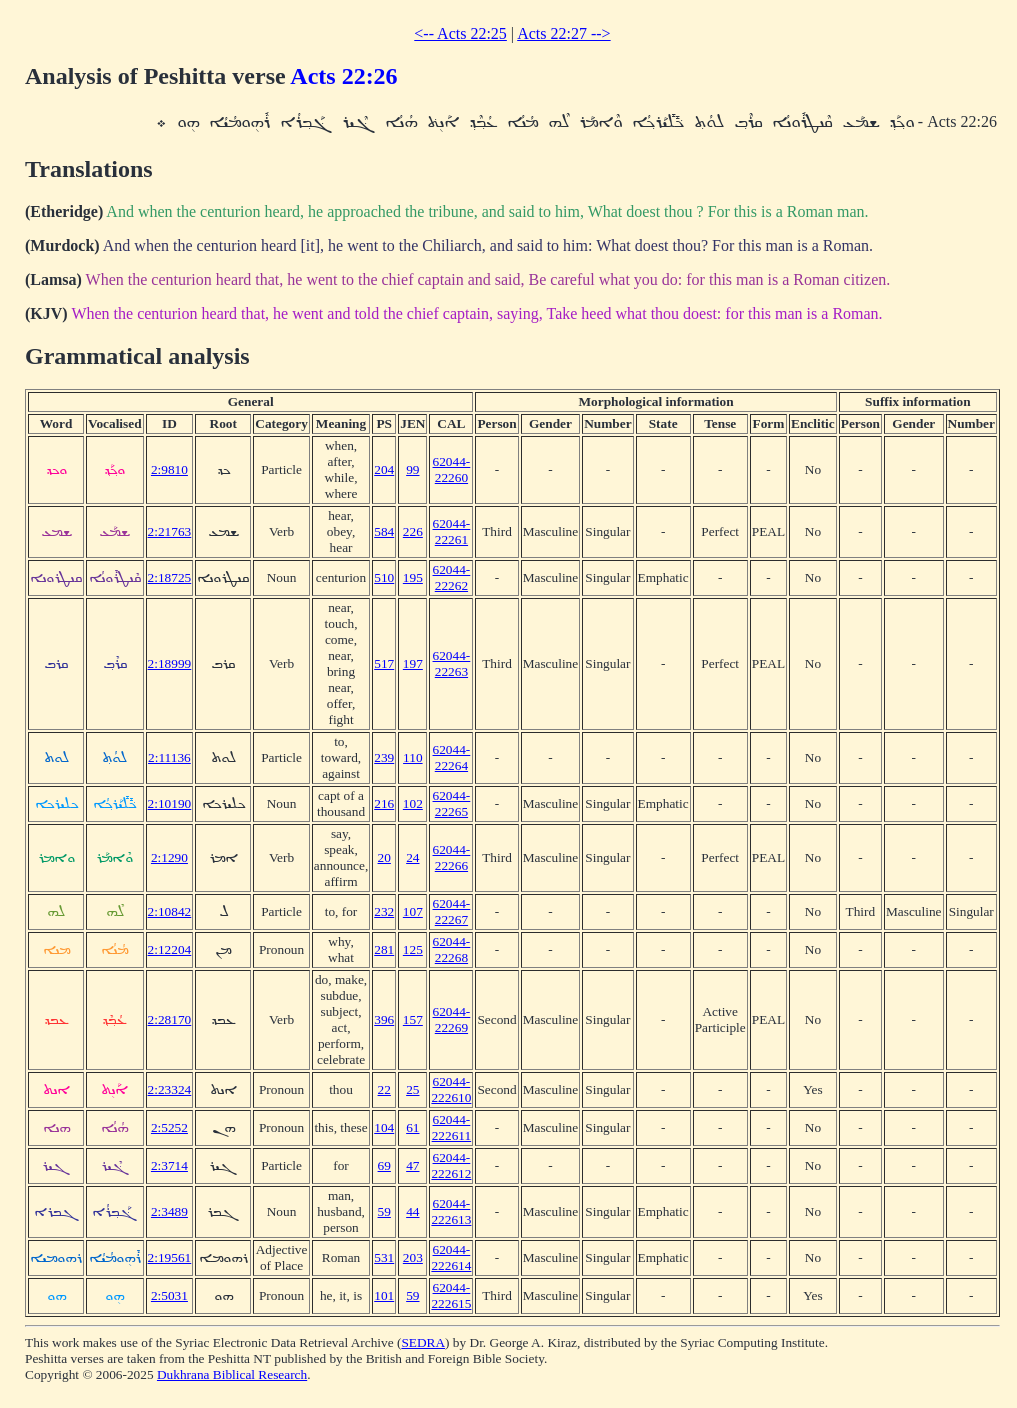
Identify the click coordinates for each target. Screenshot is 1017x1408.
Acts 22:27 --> (563, 33)
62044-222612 (451, 1165)
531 (384, 1257)
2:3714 (169, 1165)
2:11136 (169, 757)
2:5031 (169, 1295)
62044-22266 (452, 857)
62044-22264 (452, 757)
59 (384, 1211)
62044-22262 (452, 577)
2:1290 (169, 857)
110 (413, 757)
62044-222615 (451, 1295)
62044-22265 (452, 803)
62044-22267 (452, 911)
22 (384, 1089)
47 (412, 1165)
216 (384, 803)
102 (413, 803)
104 (384, 1127)
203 (413, 1257)
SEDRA (423, 1342)
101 (384, 1295)
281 (384, 949)
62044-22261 (452, 531)
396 (384, 1019)
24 (412, 857)
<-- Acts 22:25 (460, 33)
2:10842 (170, 911)
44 (412, 1211)
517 (384, 663)
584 (384, 531)
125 (413, 949)
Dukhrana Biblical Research (232, 1374)
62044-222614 (451, 1257)
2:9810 (169, 469)
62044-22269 (452, 1019)
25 (412, 1089)
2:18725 (170, 577)
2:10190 (170, 803)
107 (413, 911)
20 (384, 857)
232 (384, 911)
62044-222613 (451, 1211)
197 (413, 663)
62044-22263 (452, 663)
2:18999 (170, 663)
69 (384, 1165)
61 (412, 1127)
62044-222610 (451, 1089)
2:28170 (170, 1019)
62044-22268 (452, 949)
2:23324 (170, 1089)
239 (384, 757)
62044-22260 (452, 469)
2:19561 (170, 1257)
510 (384, 577)
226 (413, 531)
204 (384, 469)
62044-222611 (452, 1127)
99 (412, 469)
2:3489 (169, 1211)
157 (413, 1019)
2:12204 (170, 949)
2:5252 (169, 1127)
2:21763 (170, 531)
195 (413, 577)
